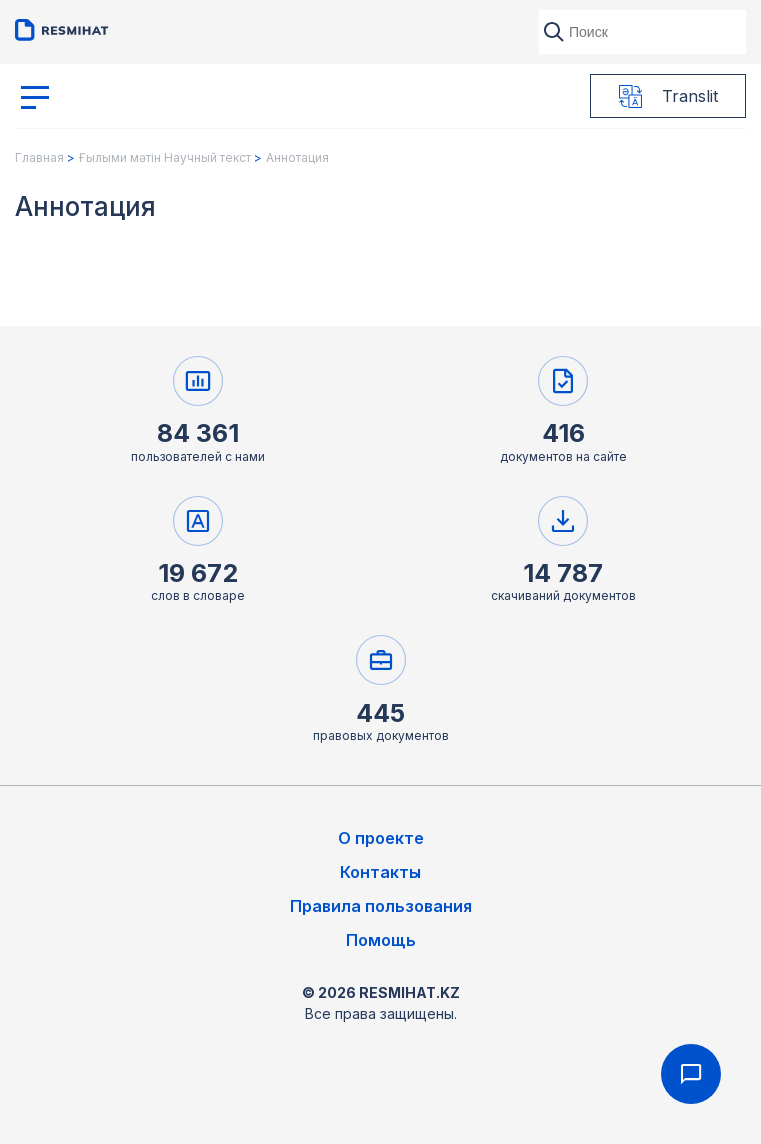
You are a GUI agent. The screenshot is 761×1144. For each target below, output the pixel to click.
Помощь (381, 940)
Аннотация (297, 157)
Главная (39, 157)
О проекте (381, 838)
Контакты (380, 872)
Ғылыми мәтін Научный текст (165, 157)
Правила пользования (381, 906)
